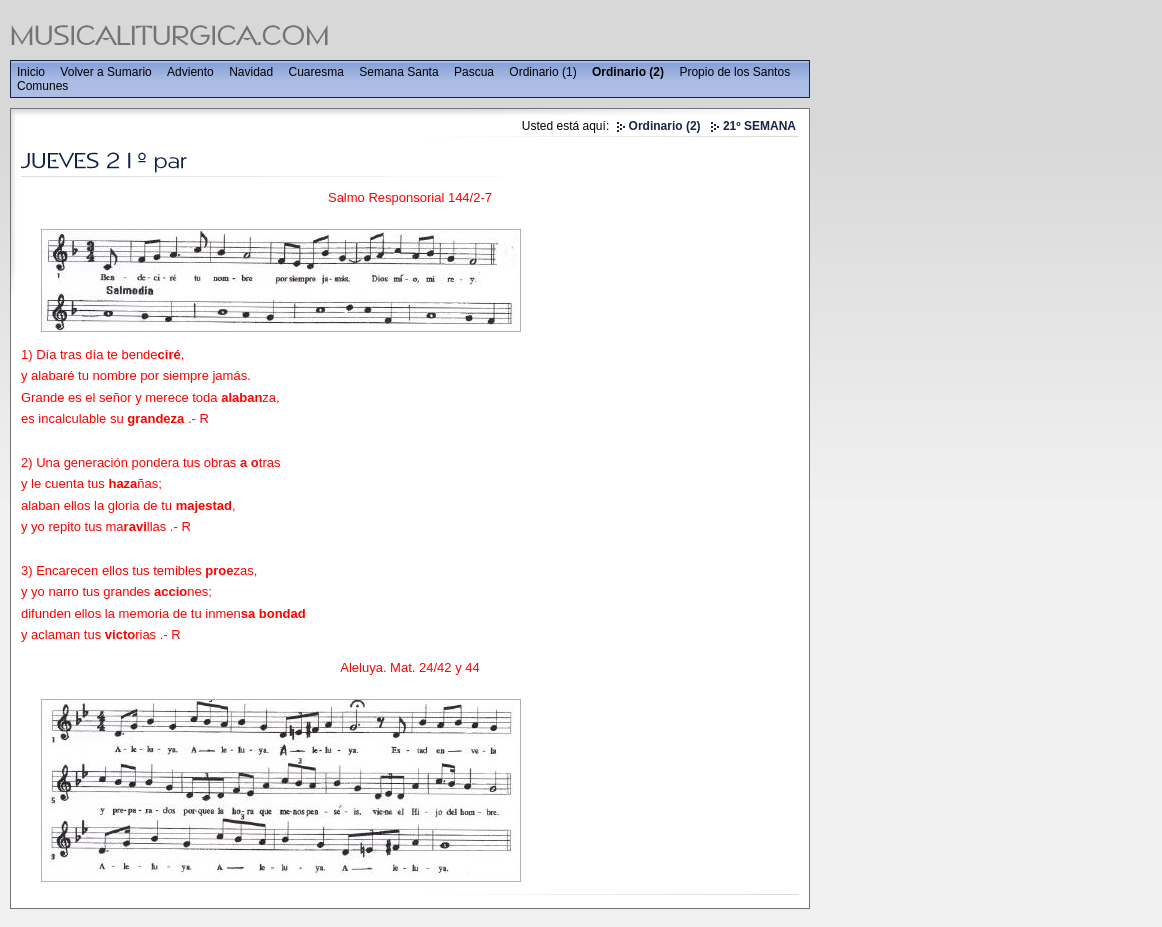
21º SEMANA (759, 126)
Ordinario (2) (628, 72)
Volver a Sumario (105, 72)
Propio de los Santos (734, 72)
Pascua (474, 72)
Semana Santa (398, 72)
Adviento (190, 72)
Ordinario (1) (542, 72)
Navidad (251, 72)
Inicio (31, 72)
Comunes (42, 86)
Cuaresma (316, 72)
